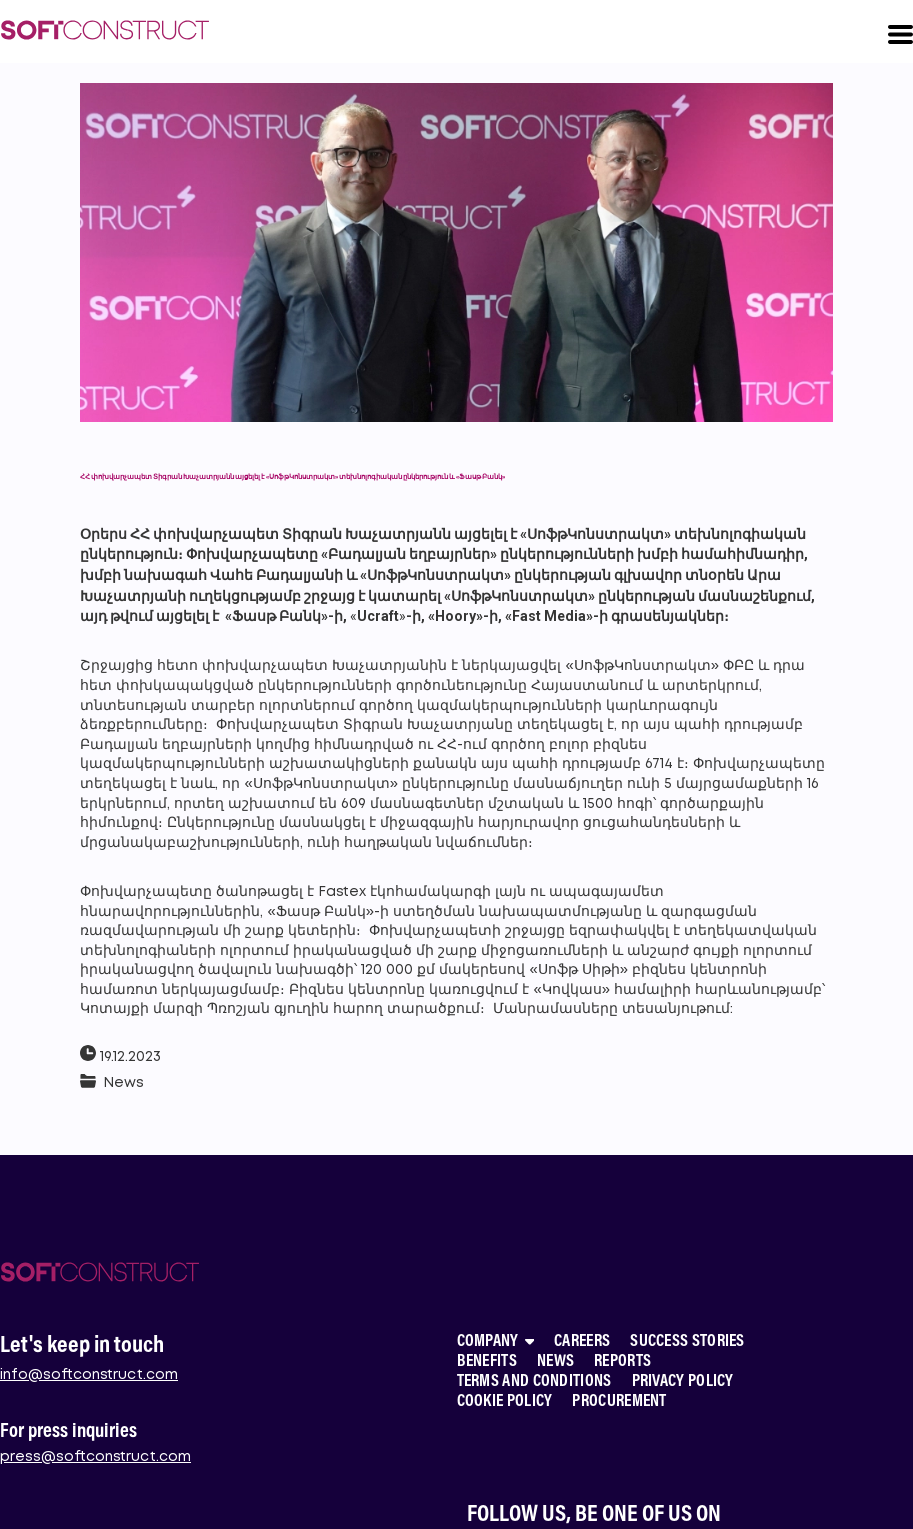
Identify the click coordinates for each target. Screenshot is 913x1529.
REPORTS (622, 1362)
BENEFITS (487, 1362)
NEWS (555, 1362)
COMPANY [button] (496, 1342)
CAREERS (582, 1342)
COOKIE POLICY (505, 1402)
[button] (900, 34)
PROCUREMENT (619, 1402)
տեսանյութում (676, 1009)
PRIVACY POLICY (683, 1382)
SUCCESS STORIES (687, 1342)
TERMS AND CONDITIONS (534, 1382)
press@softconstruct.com (95, 1457)
